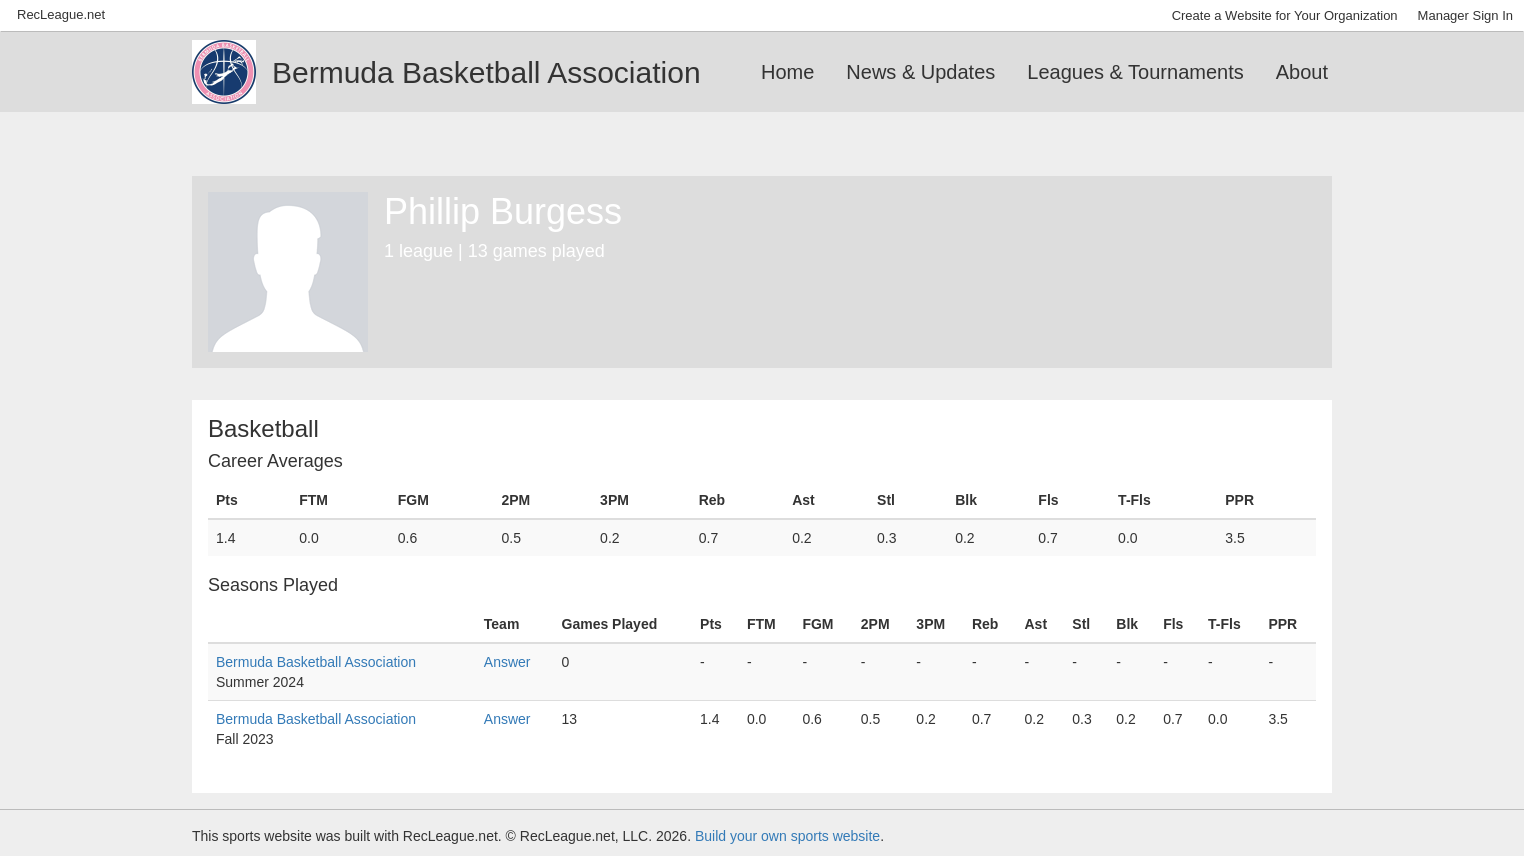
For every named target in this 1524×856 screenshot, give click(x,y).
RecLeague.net (61, 14)
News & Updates (920, 72)
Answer (507, 662)
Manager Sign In (1465, 15)
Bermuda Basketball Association (316, 662)
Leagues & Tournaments (1135, 72)
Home (787, 72)
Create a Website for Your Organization (1285, 15)
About (1302, 72)
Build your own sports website (787, 836)
